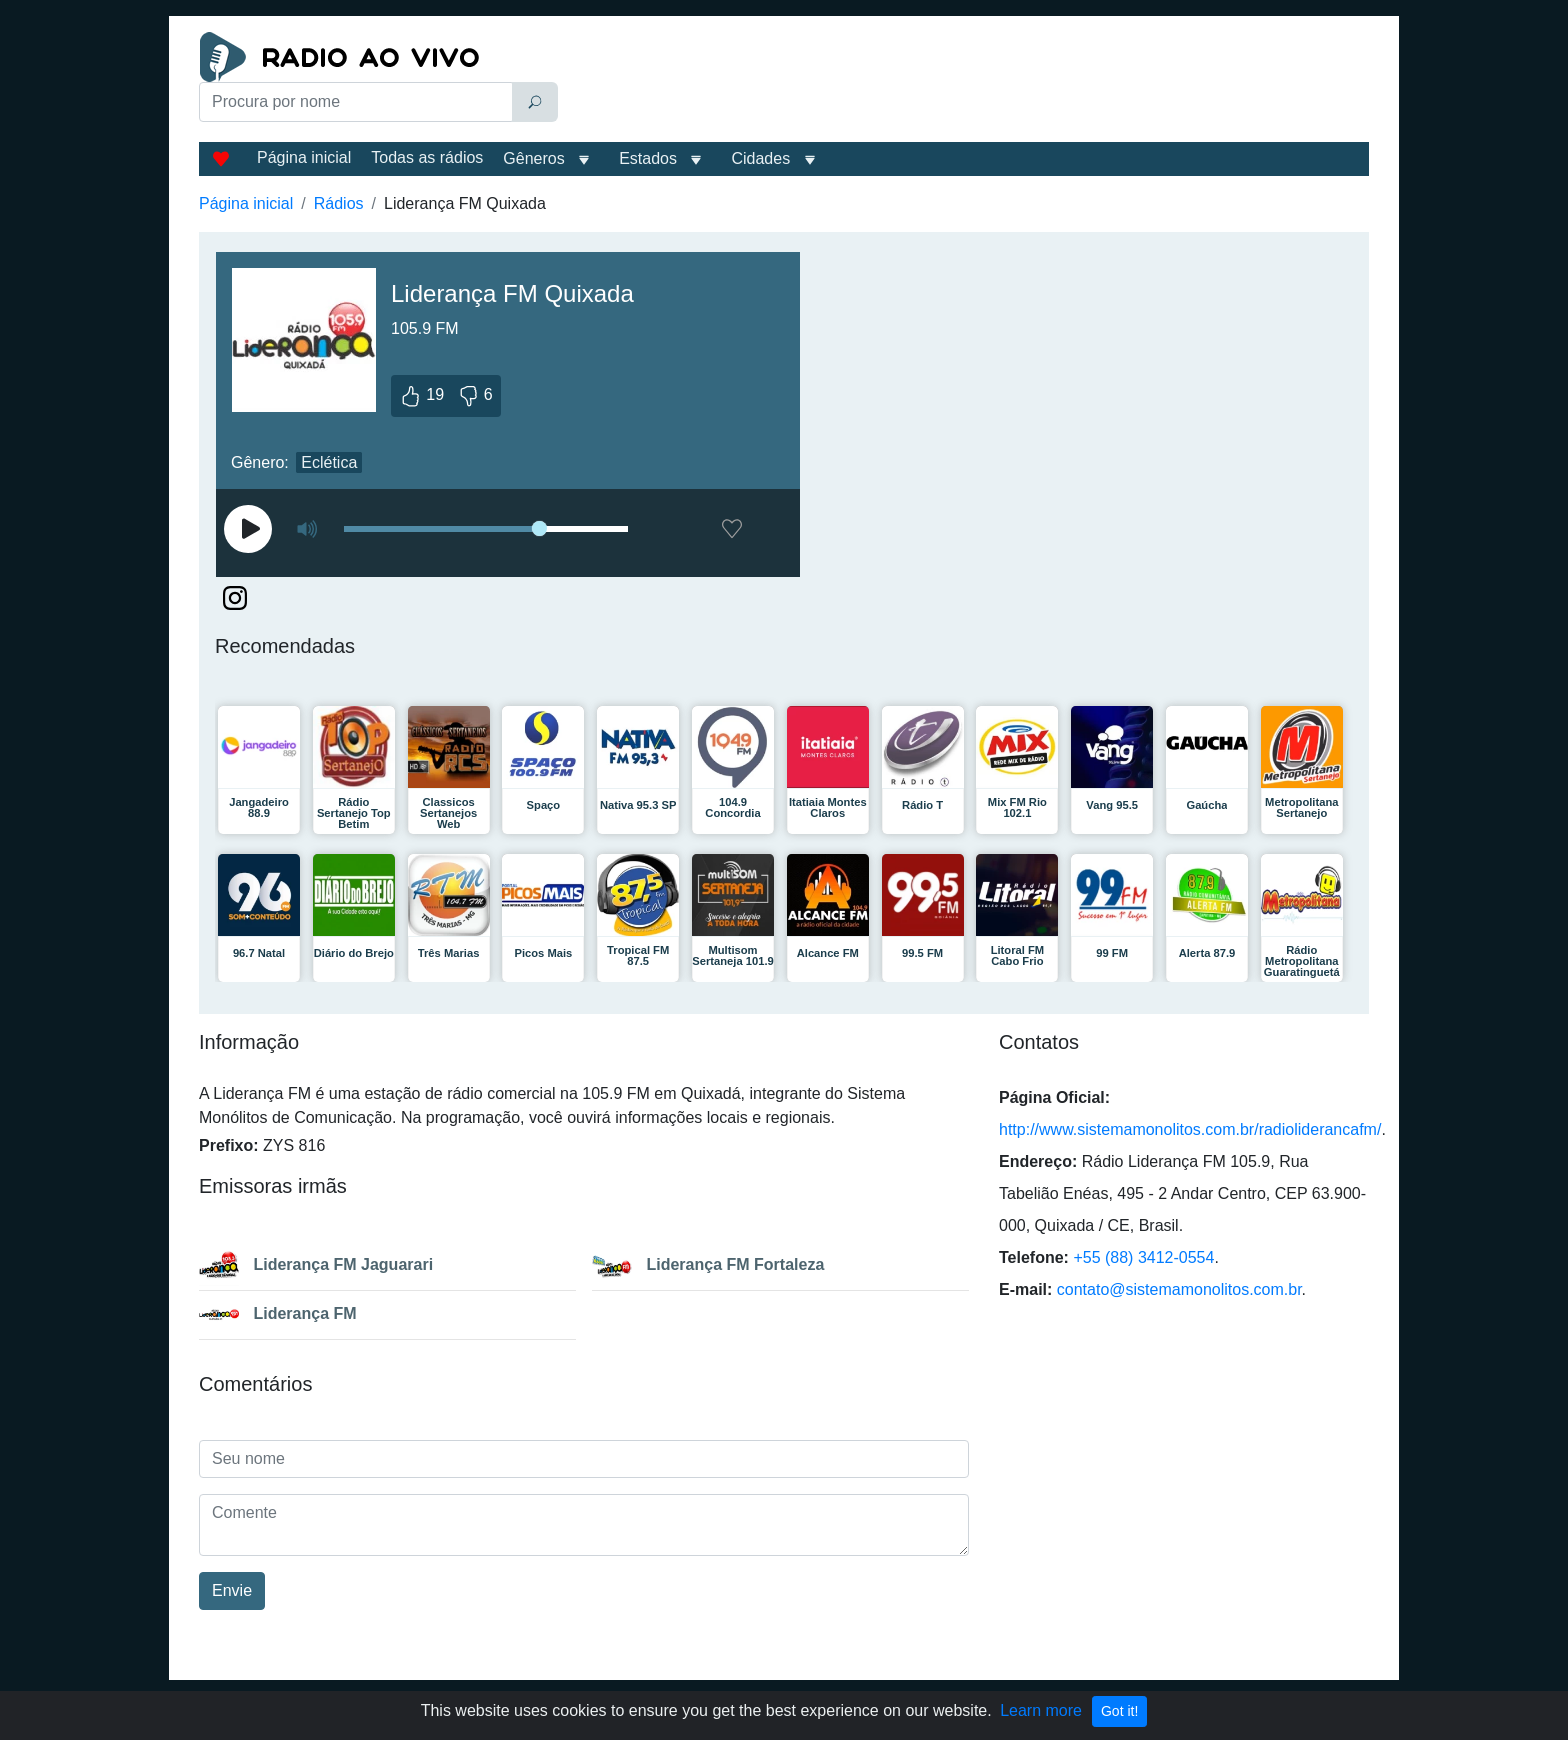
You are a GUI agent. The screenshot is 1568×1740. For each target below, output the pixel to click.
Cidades (760, 158)
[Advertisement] (968, 82)
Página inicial (304, 157)
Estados (648, 158)
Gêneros (533, 158)
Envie (232, 1590)
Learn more (1041, 1710)
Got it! (1119, 1711)
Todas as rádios (427, 157)
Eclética (329, 462)
